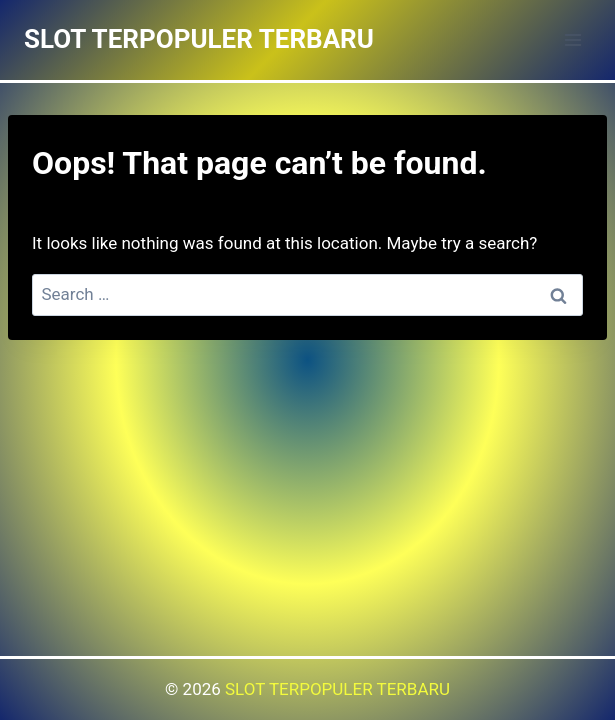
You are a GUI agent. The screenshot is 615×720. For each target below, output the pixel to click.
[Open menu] (572, 39)
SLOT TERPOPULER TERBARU (337, 689)
